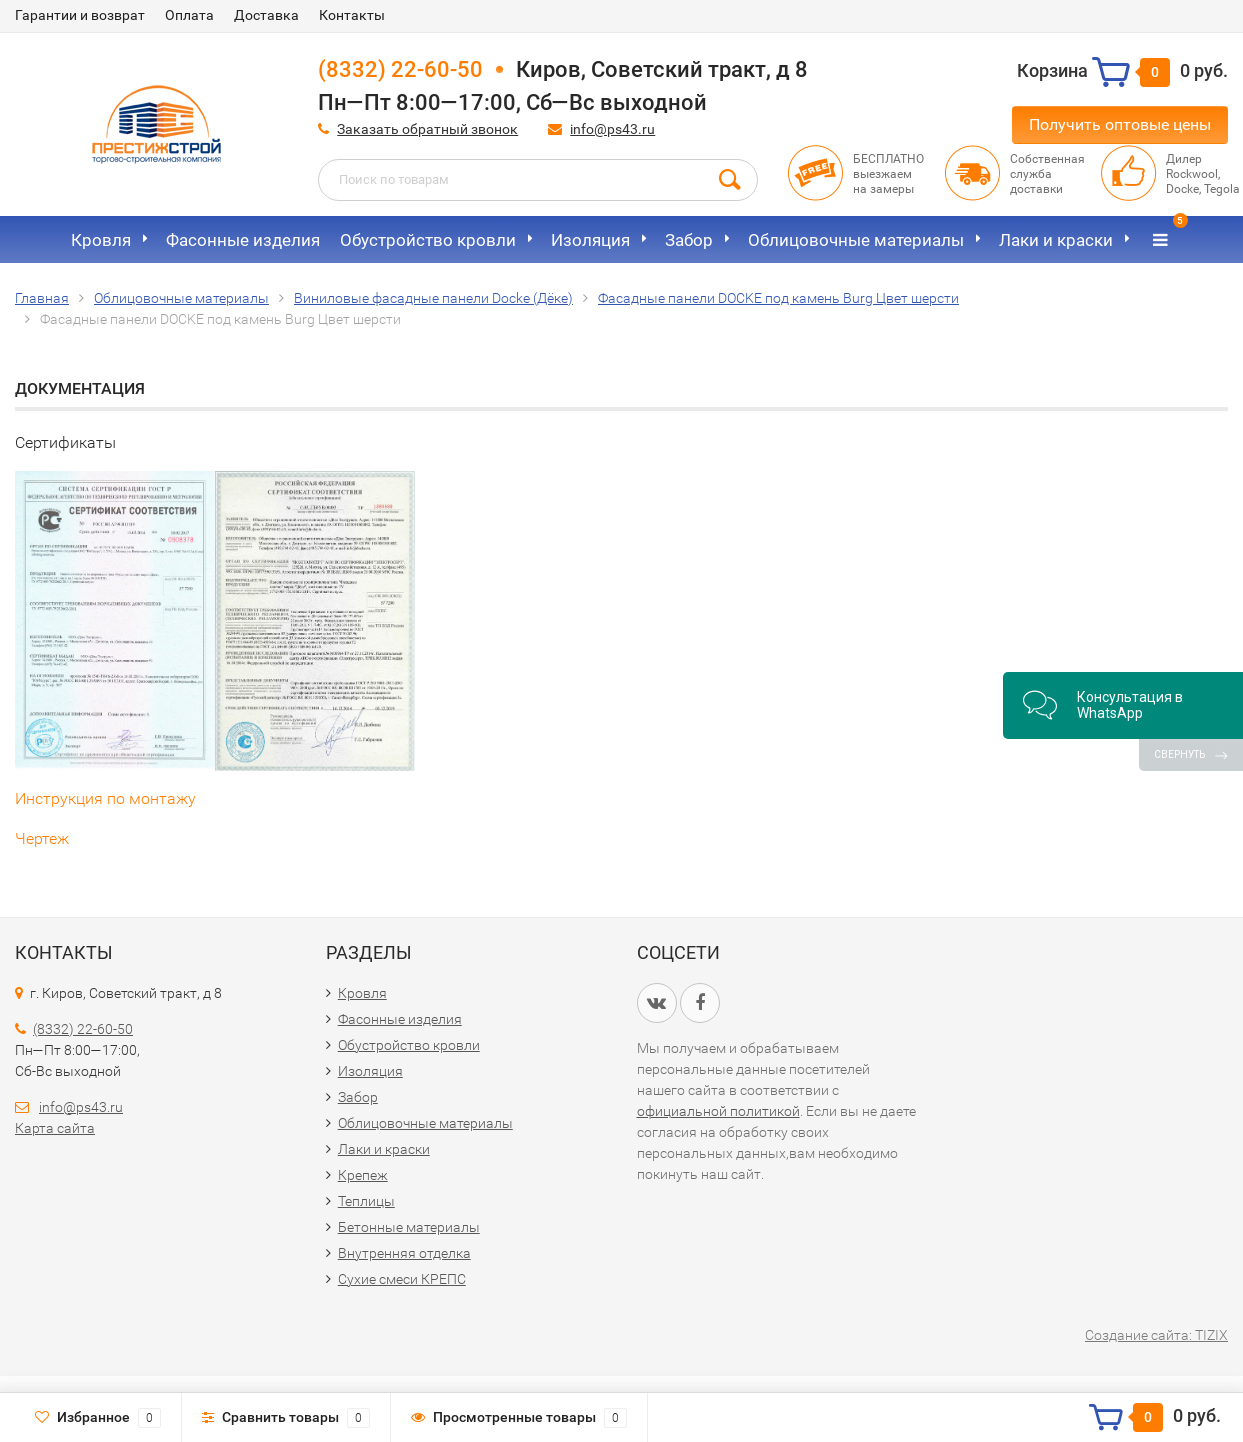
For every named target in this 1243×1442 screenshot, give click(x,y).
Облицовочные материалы (856, 240)
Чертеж (42, 838)
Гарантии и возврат (80, 15)
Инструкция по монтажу (105, 798)
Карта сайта (55, 1128)
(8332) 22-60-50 (400, 69)
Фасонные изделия (243, 240)
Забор (689, 240)
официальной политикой (718, 1111)
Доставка (266, 15)
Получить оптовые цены (1120, 124)
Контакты (352, 15)
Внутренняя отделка (404, 1253)
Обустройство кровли (428, 240)
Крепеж (363, 1175)
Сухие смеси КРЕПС (402, 1279)
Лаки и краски (1056, 240)
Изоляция (590, 240)
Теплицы (366, 1201)
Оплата (189, 15)
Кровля (101, 240)
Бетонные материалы (409, 1227)
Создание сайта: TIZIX (1156, 1335)
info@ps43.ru (612, 129)
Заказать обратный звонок (427, 129)
